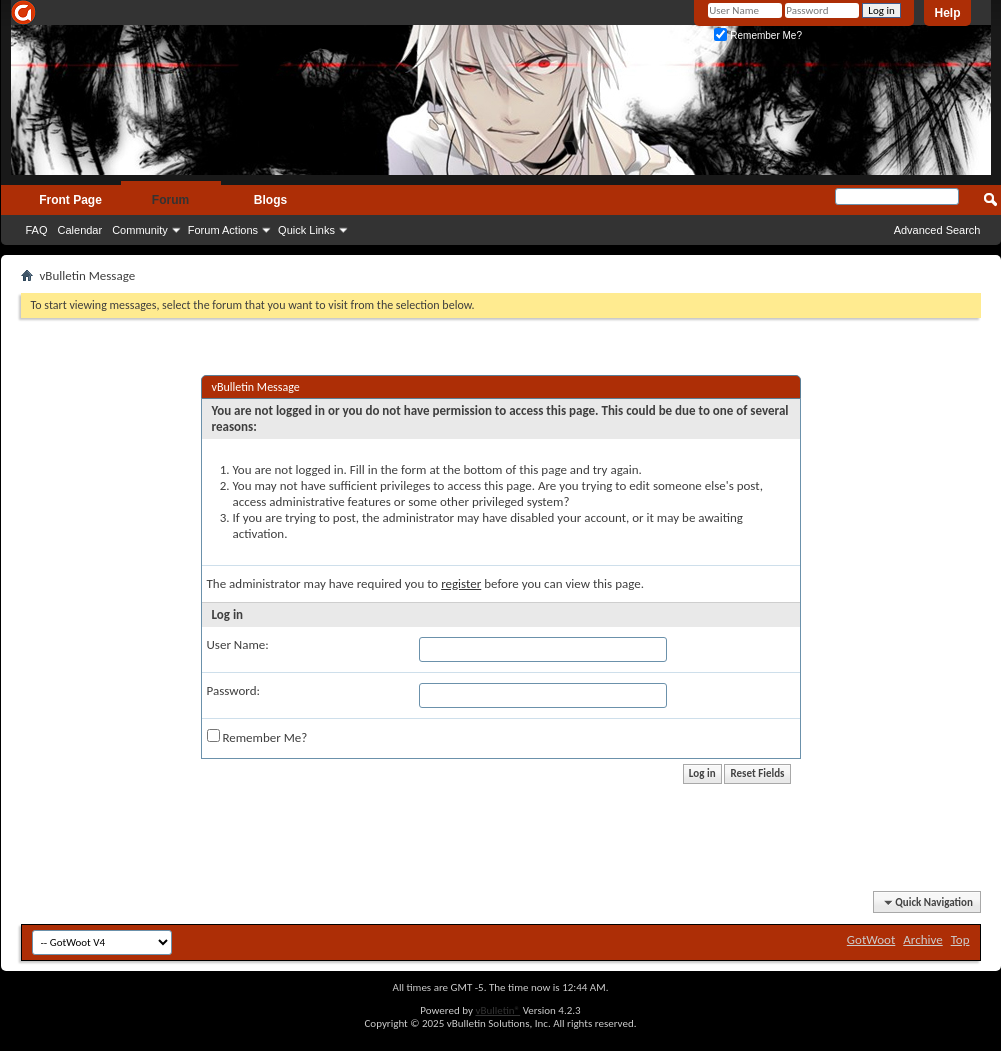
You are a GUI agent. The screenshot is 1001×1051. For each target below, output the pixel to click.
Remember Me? (757, 35)
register (461, 583)
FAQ (37, 230)
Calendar (80, 230)
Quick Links (306, 230)
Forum (170, 200)
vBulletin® (497, 1010)
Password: (233, 690)
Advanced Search (937, 230)
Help (947, 13)
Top (960, 939)
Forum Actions (223, 230)
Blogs (270, 200)
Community (140, 230)
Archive (922, 939)
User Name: (238, 644)
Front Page (70, 200)
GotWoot (871, 939)
